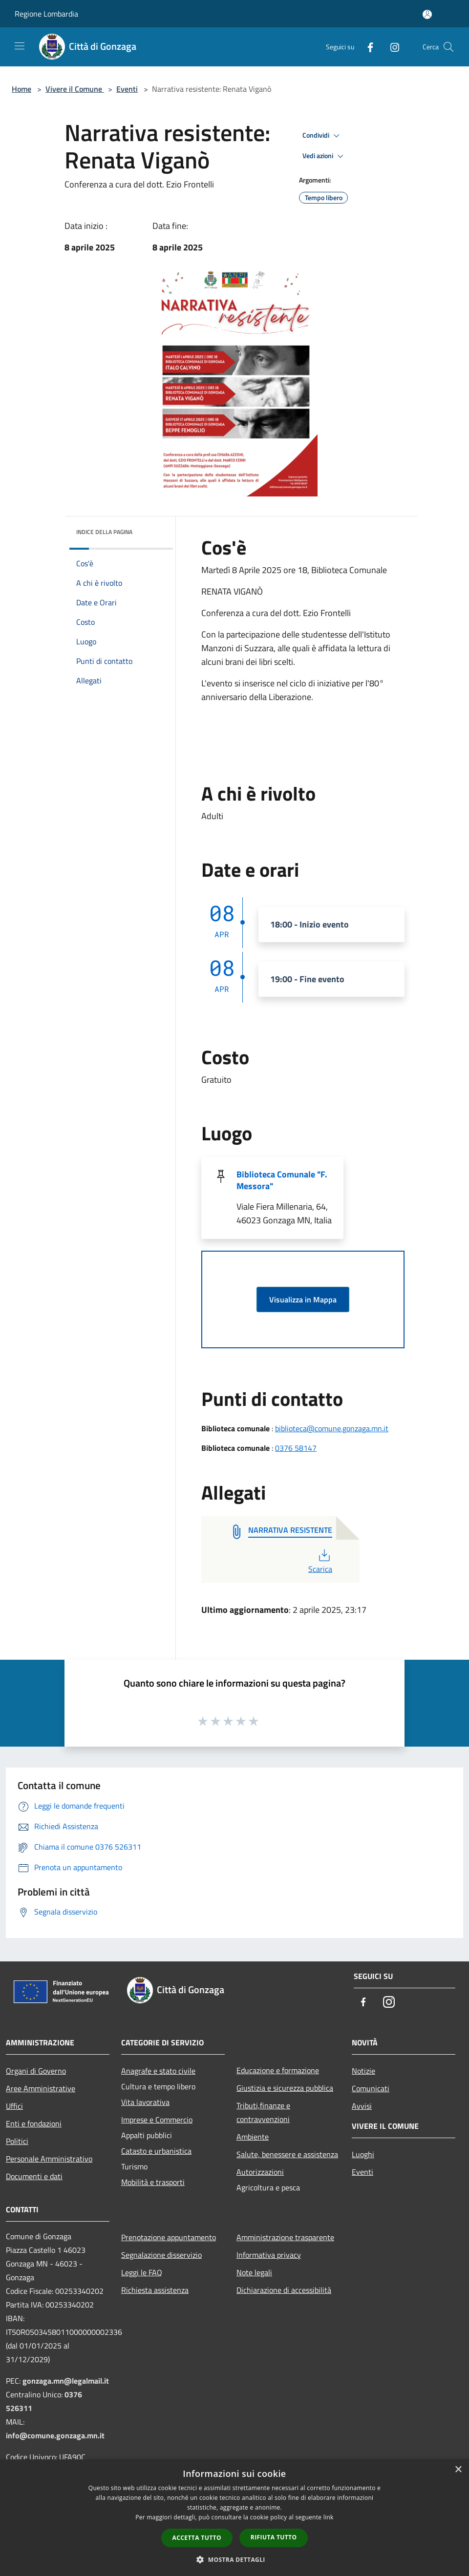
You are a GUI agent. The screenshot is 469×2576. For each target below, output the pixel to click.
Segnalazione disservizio (161, 2255)
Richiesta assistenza (155, 2290)
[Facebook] (366, 46)
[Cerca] (448, 47)
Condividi (322, 136)
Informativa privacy (268, 2255)
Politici (17, 2141)
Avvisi (362, 2106)
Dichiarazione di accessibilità (283, 2290)
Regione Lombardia (46, 14)
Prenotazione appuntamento (168, 2237)
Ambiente (252, 2137)
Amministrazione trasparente (285, 2237)
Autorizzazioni (260, 2172)
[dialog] (234, 2517)
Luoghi (363, 2154)
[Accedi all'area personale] (427, 14)
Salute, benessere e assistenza (287, 2154)
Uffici (14, 2106)
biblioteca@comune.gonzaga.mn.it (331, 1428)
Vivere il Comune (74, 89)
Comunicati (370, 2088)
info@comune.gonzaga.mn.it (55, 2435)
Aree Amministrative (40, 2088)
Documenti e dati (34, 2176)
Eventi (127, 89)
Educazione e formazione (277, 2070)
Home (21, 89)
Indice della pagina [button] (104, 531)
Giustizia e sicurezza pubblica (284, 2088)
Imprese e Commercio (156, 2119)
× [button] (458, 2469)
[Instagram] (391, 46)
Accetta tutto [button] (196, 2538)
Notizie (363, 2071)
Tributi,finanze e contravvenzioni (263, 2112)
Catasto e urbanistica (156, 2151)
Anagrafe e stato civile (158, 2071)
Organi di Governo (36, 2071)
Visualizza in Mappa (303, 1299)
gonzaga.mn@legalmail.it (65, 2381)
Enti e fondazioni (34, 2123)
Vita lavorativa (145, 2102)
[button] (234, 2559)
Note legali (254, 2272)
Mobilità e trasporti (153, 2182)
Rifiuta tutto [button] (274, 2537)
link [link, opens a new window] (328, 2517)
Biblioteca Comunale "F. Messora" (281, 1180)
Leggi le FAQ (141, 2272)
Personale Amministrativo (49, 2158)
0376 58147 (296, 1448)
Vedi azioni (324, 156)
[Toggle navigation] (19, 46)
